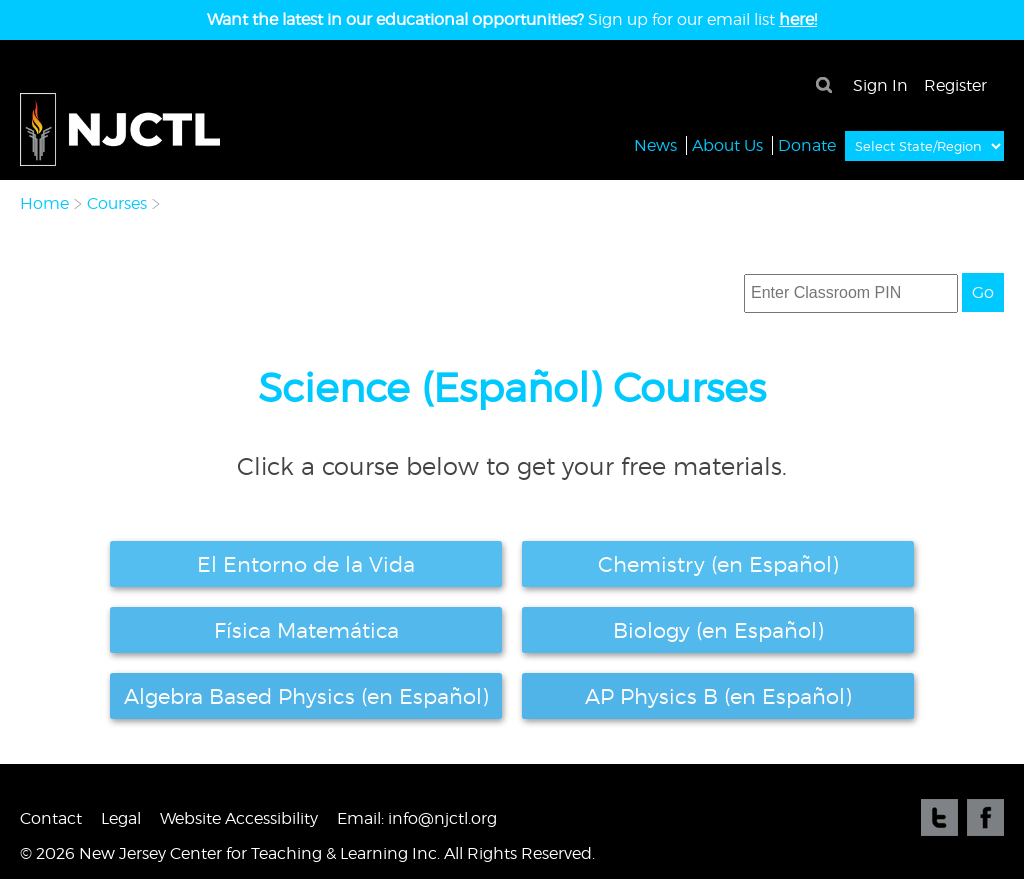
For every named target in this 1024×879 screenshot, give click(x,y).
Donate (807, 144)
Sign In (880, 85)
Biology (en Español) (718, 630)
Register (955, 85)
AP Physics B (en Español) (718, 696)
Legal (121, 818)
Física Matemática (306, 630)
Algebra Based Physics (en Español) (306, 696)
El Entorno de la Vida (306, 564)
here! (798, 19)
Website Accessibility (239, 818)
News (655, 144)
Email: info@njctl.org (417, 818)
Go (983, 292)
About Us (727, 144)
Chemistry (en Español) (718, 564)
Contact (51, 818)
